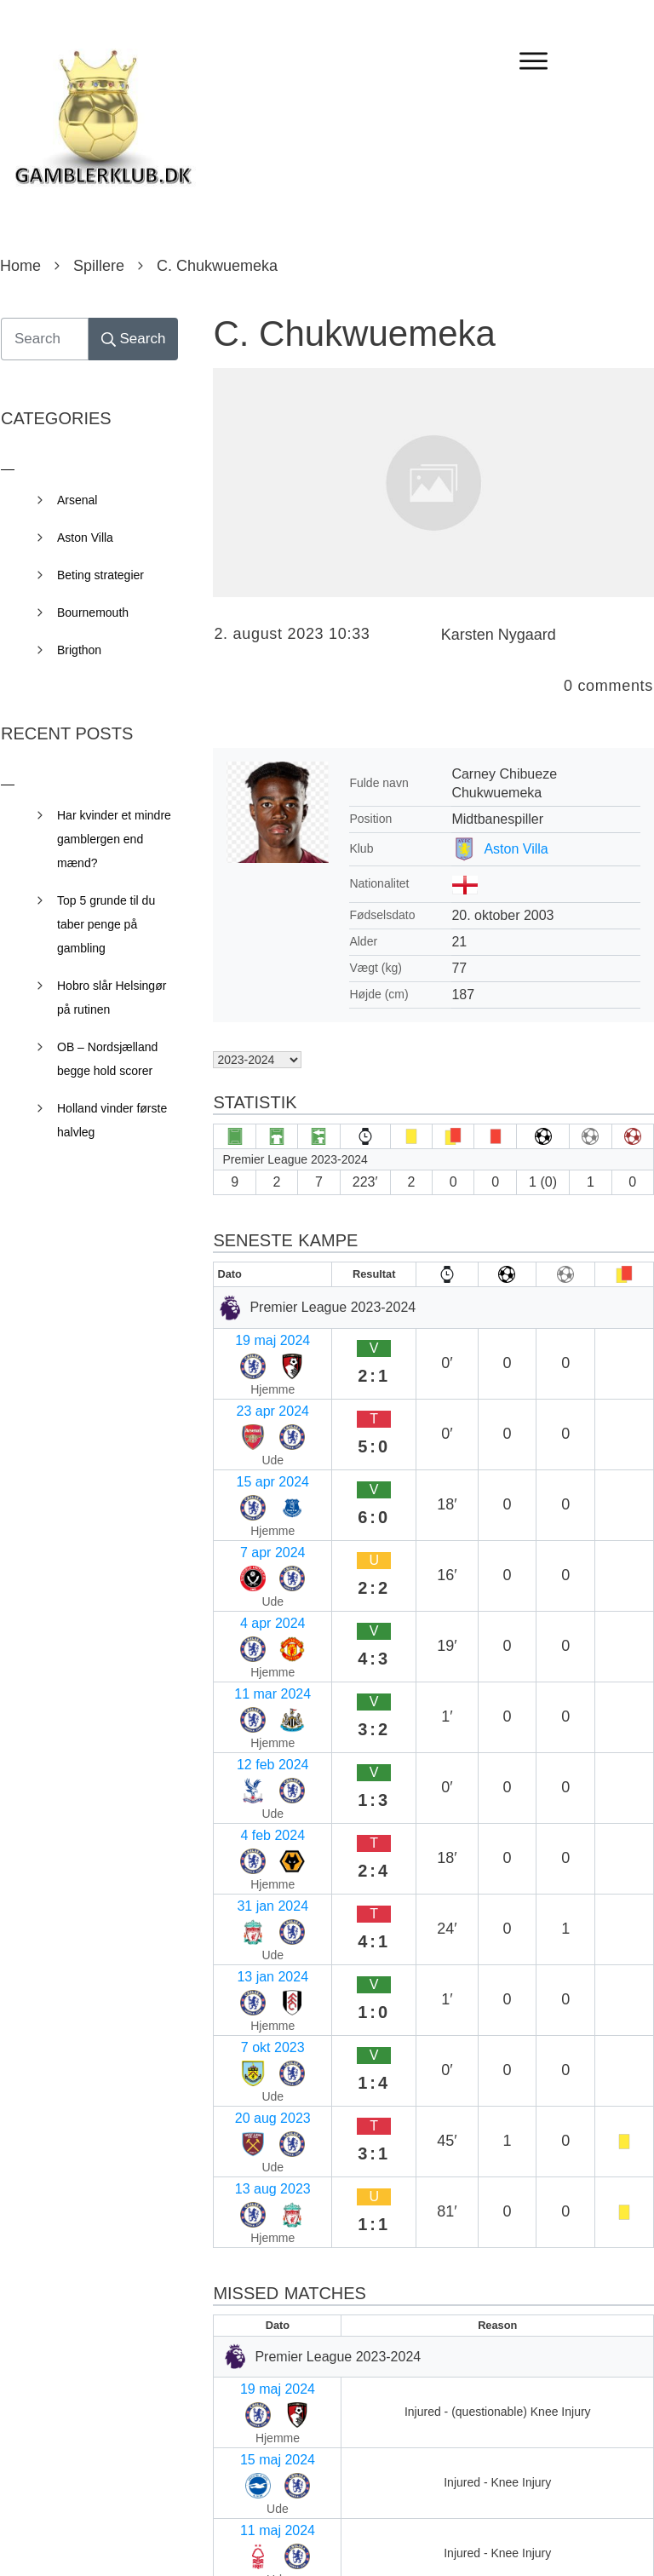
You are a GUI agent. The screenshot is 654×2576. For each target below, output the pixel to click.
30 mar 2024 (259, 2122)
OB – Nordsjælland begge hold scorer (107, 1059)
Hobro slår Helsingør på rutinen (111, 997)
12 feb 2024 (257, 1535)
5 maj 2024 (254, 1989)
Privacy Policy (422, 2539)
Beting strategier (100, 575)
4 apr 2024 (253, 1469)
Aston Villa (516, 849)
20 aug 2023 (258, 1701)
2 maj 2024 (254, 2022)
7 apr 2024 (253, 1436)
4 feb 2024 (253, 1568)
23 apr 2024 (257, 1369)
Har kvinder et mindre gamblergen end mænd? (114, 839)
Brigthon (79, 650)
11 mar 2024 (259, 1502)
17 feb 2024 (257, 2222)
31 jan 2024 (256, 1602)
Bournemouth (93, 612)
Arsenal (77, 500)
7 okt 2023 (252, 1668)
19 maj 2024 (258, 1336)
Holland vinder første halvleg (112, 1120)
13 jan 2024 (256, 1635)
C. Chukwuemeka (354, 333)
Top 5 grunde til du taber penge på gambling (106, 924)
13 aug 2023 (258, 1735)
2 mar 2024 (255, 2189)
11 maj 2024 (258, 1956)
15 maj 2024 (258, 1923)
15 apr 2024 (257, 1402)
